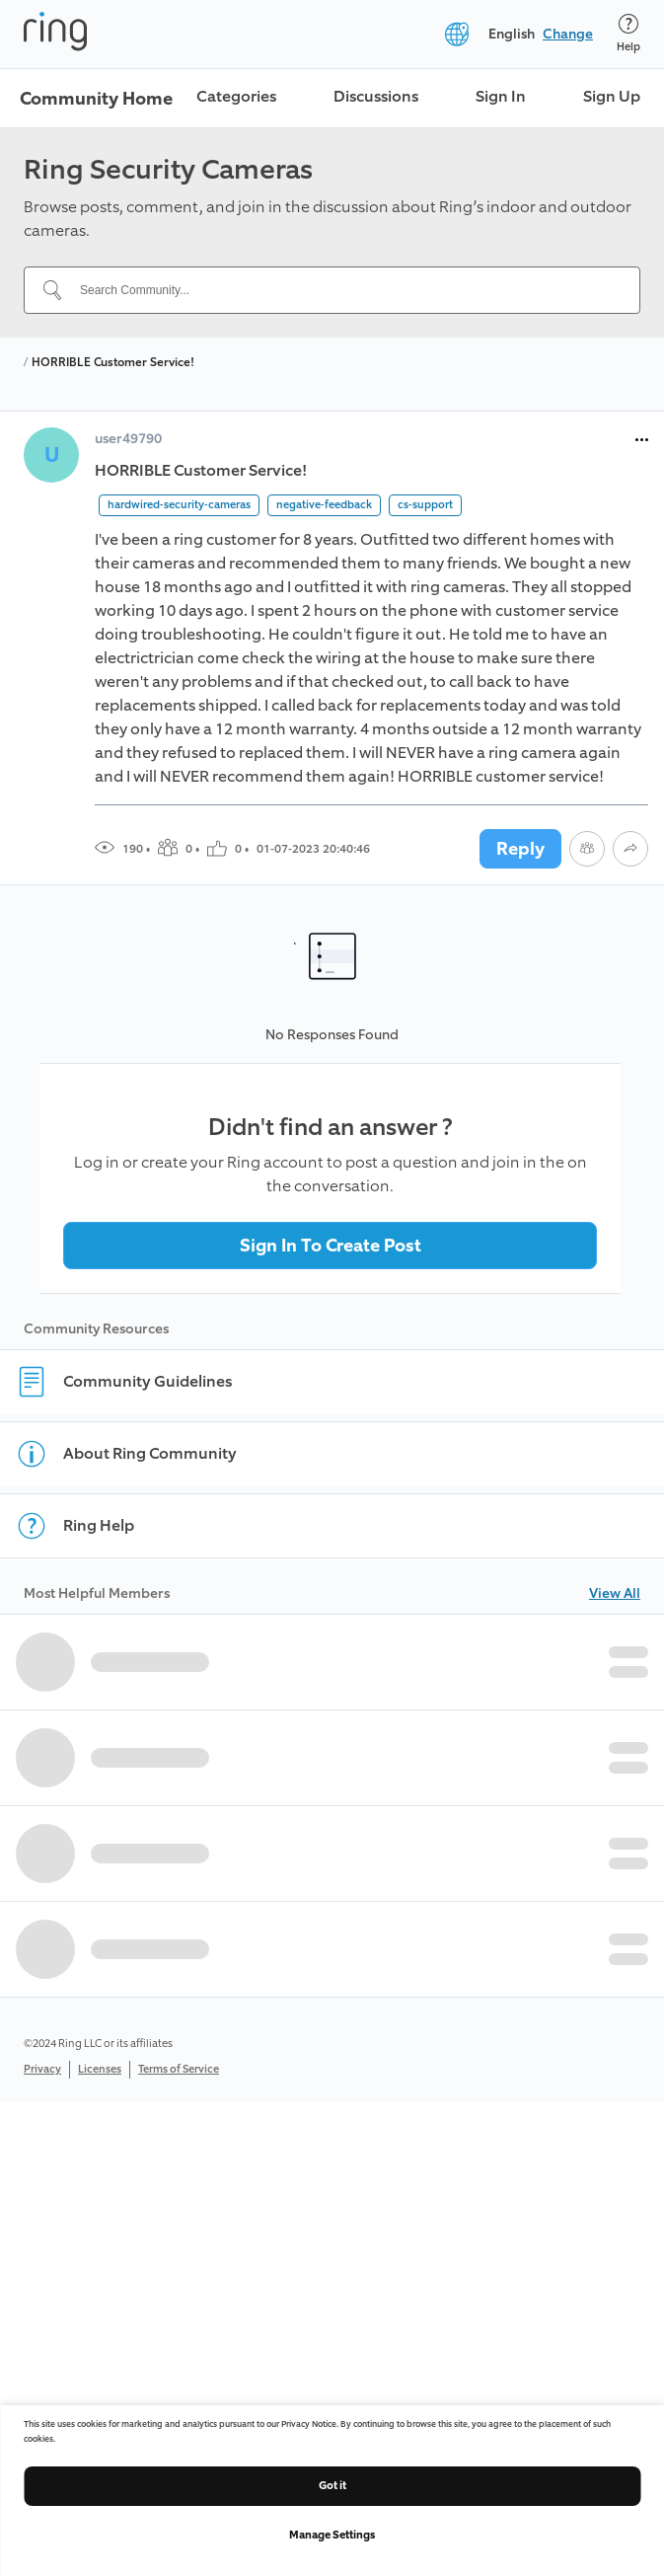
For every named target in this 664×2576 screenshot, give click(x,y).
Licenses (99, 2069)
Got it (332, 2485)
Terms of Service (178, 2069)
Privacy (42, 2069)
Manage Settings (332, 2535)
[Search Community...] (344, 290)
